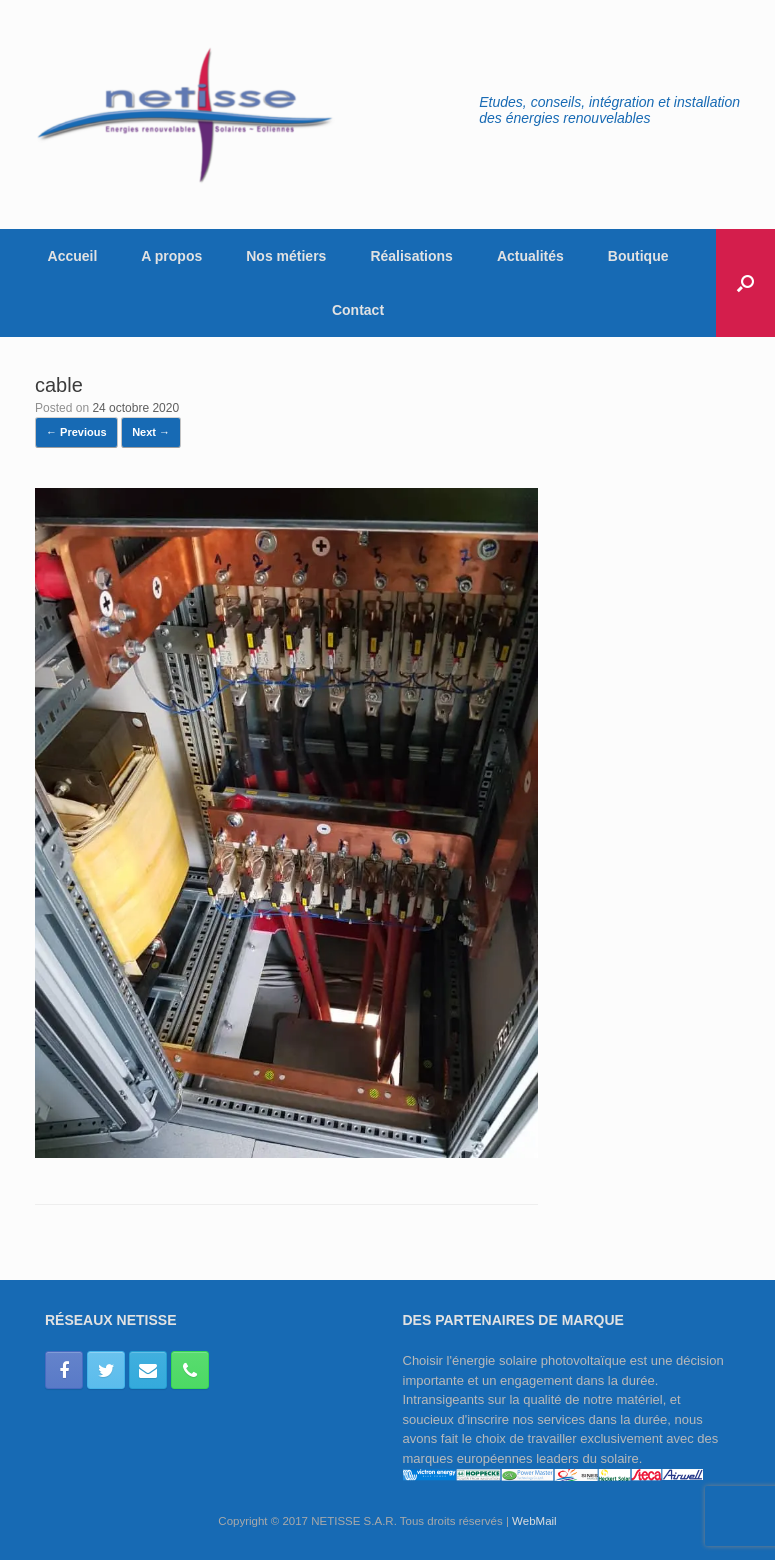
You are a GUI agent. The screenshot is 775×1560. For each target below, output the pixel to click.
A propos (171, 256)
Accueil (73, 256)
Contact (358, 310)
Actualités (530, 256)
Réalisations (411, 256)
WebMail (534, 1521)
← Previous (76, 432)
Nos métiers (286, 256)
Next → (151, 432)
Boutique (638, 256)
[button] (745, 283)
